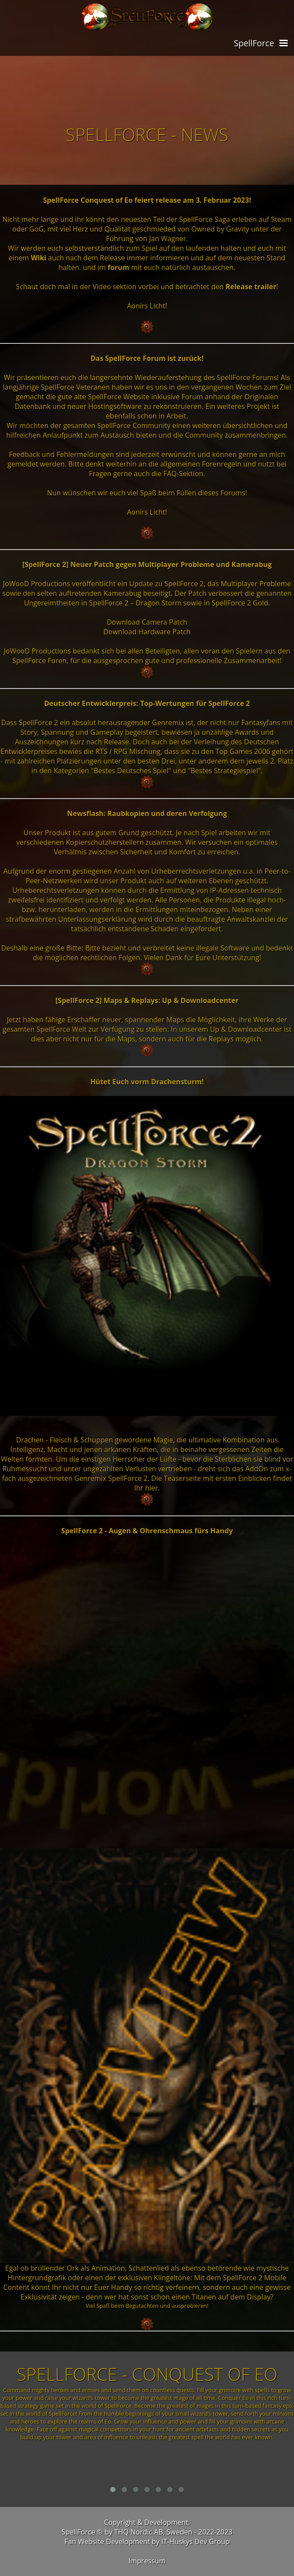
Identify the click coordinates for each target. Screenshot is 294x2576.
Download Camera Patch (147, 622)
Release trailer (250, 286)
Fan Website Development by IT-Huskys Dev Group (147, 2541)
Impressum (147, 2561)
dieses (209, 493)
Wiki (38, 258)
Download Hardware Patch (147, 631)
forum (119, 267)
